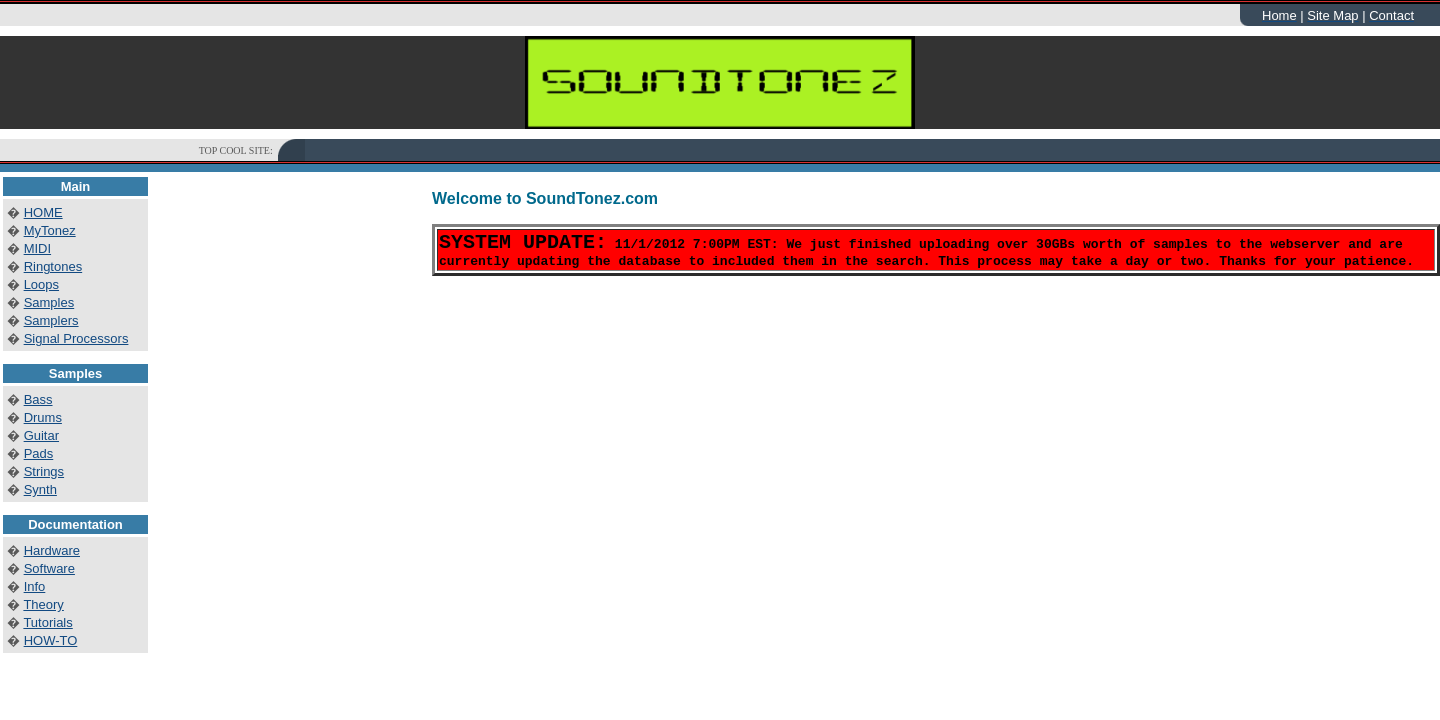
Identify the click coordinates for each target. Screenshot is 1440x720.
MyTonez (50, 230)
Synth (40, 489)
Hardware (52, 550)
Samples (49, 302)
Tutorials (47, 622)
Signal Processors (76, 338)
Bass (38, 399)
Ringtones (53, 266)
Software (49, 568)
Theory (43, 604)
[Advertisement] (669, 150)
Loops (41, 284)
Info (35, 586)
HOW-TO (51, 640)
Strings (44, 471)
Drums (43, 417)
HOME (43, 212)
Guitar (41, 435)
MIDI (37, 248)
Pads (39, 453)
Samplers (51, 320)
